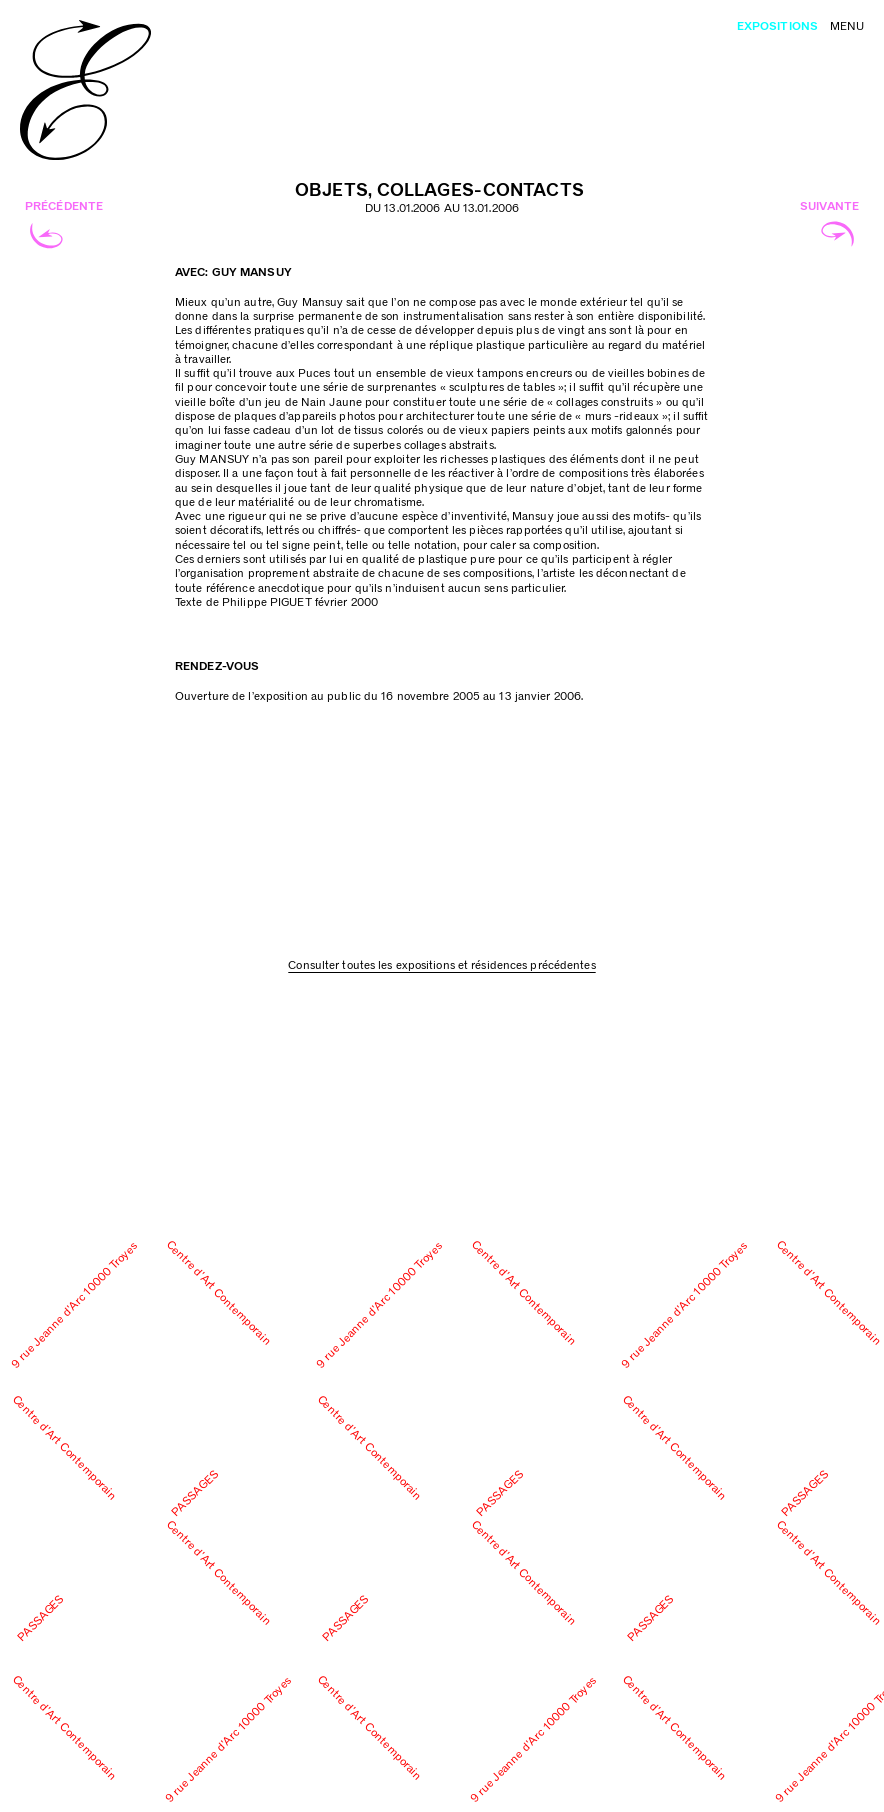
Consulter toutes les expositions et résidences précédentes (441, 965)
